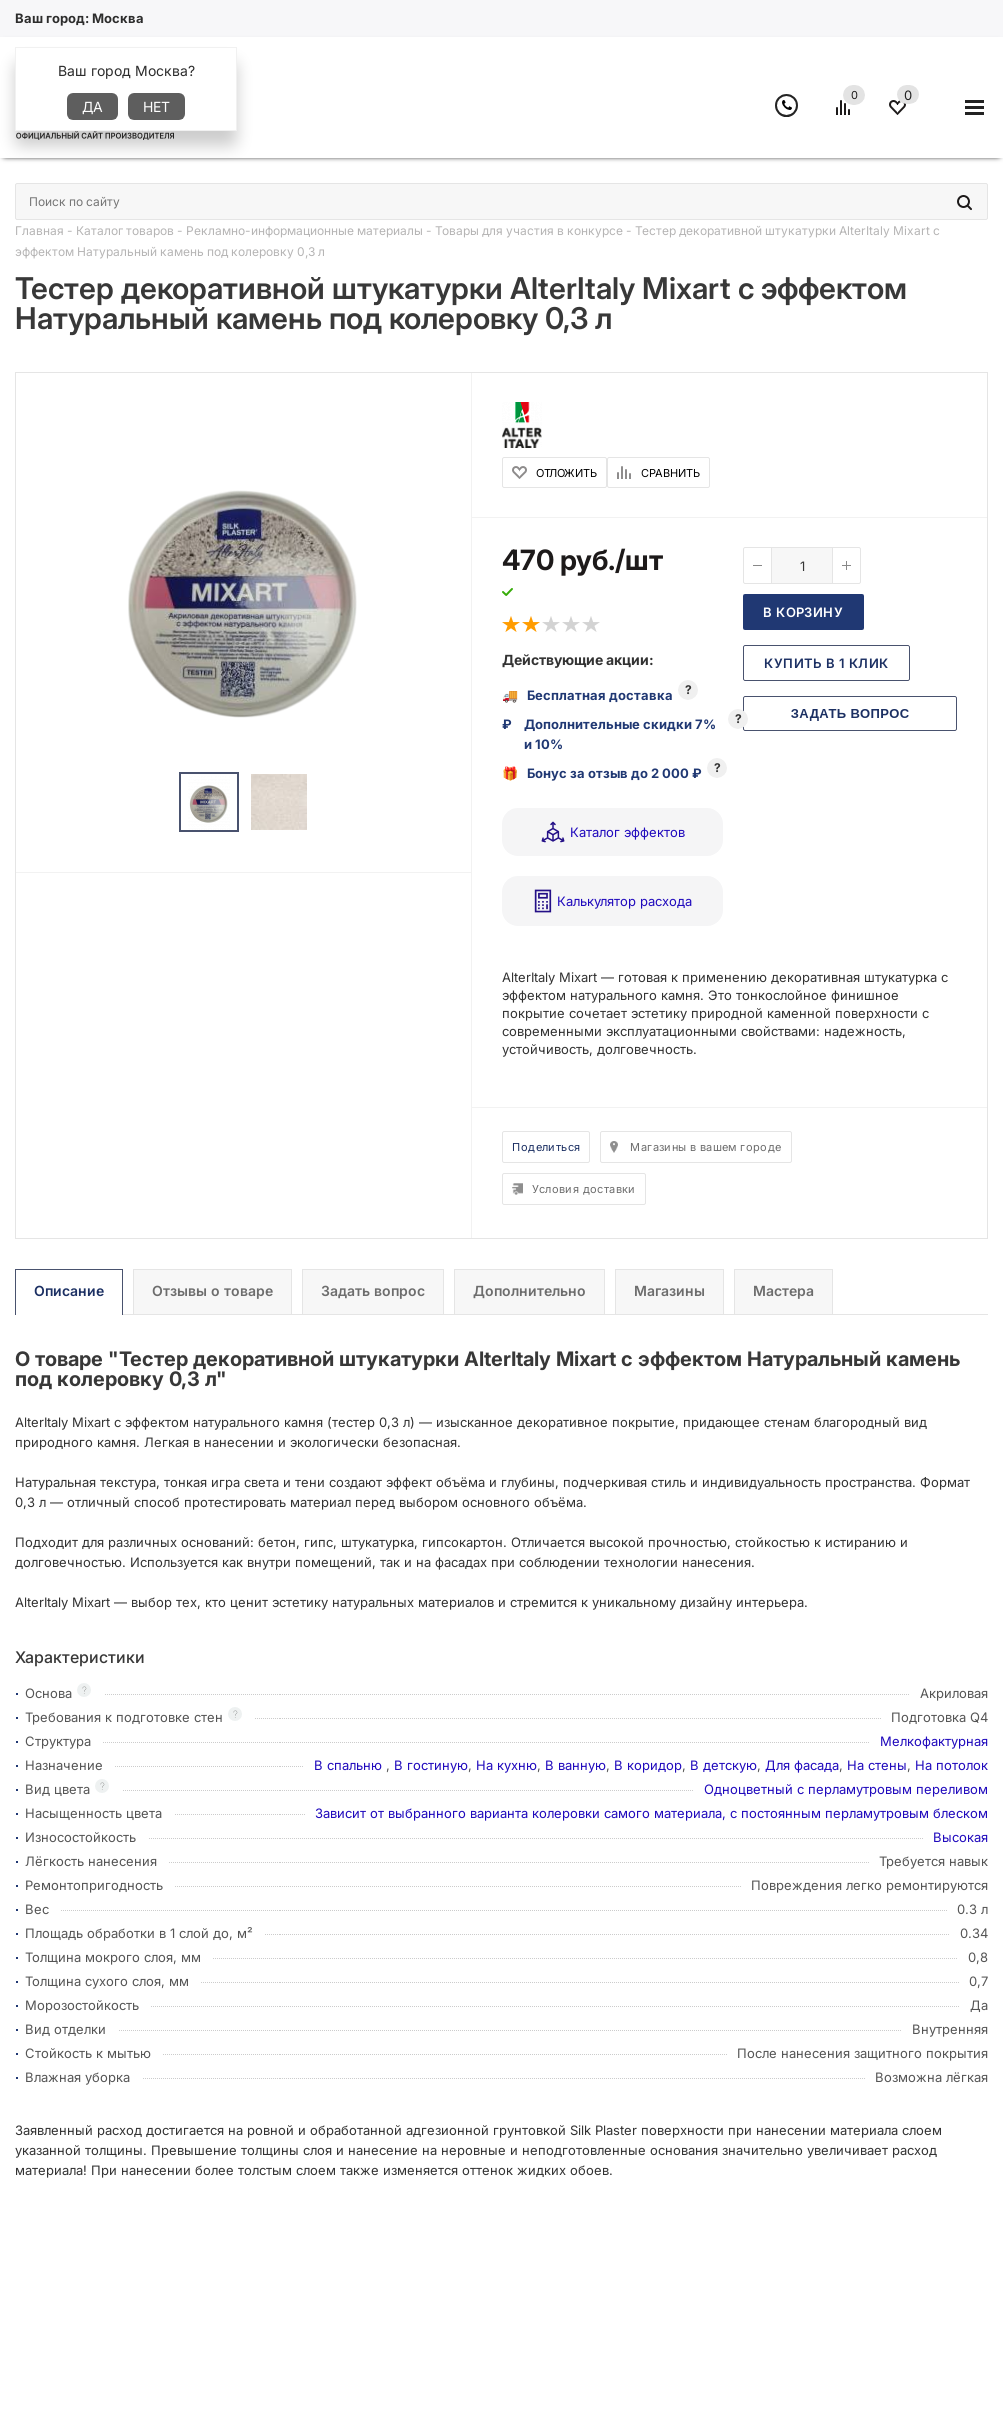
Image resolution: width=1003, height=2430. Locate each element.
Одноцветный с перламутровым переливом (846, 1789)
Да (92, 106)
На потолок (951, 1765)
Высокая (960, 1837)
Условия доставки (583, 1189)
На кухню (506, 1765)
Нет (156, 106)
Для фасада (802, 1765)
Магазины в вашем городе (705, 1147)
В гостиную (431, 1765)
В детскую (723, 1765)
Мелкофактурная (934, 1741)
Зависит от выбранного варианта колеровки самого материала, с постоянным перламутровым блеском (651, 1813)
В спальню (350, 1765)
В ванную (575, 1765)
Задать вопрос (850, 713)
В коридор (648, 1765)
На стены (877, 1765)
